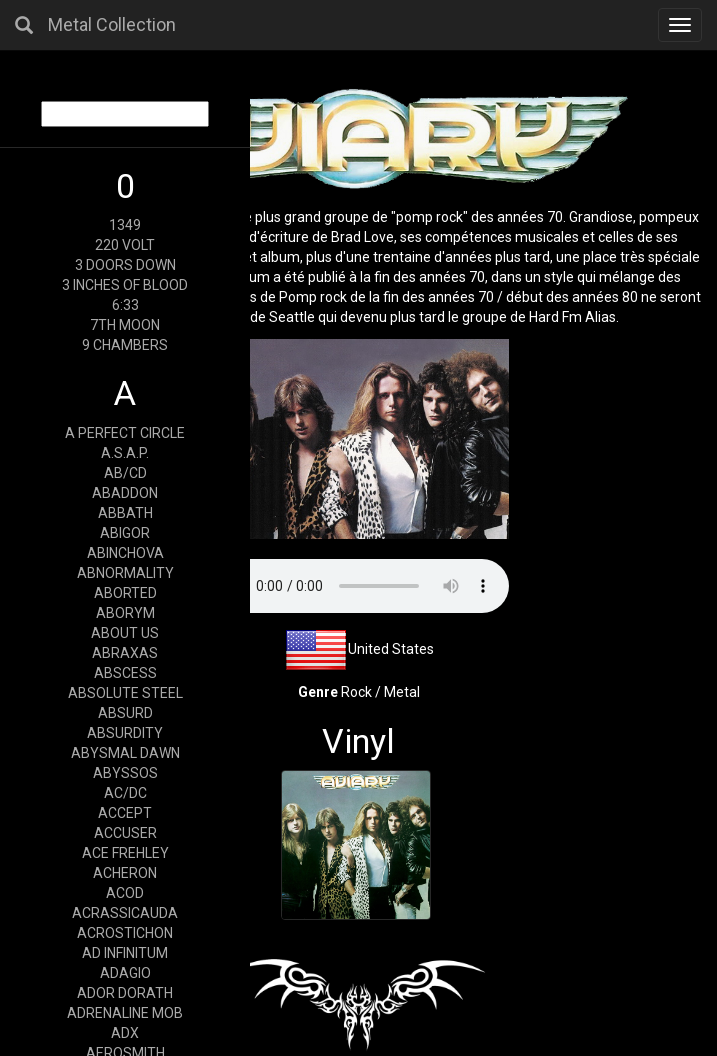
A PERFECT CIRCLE (125, 433)
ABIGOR (125, 533)
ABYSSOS (125, 773)
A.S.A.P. (125, 453)
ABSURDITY (125, 733)
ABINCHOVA (125, 553)
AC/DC (125, 793)
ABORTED (125, 593)
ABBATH (125, 513)
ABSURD (125, 713)
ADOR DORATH (125, 993)
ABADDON (125, 493)
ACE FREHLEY (125, 853)
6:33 (125, 305)
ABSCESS (125, 673)
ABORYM (125, 613)
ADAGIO (125, 973)
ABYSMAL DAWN (125, 753)
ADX (125, 1033)
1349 (125, 225)
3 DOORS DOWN (125, 265)
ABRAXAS (125, 653)
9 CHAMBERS (125, 345)
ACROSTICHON (125, 933)
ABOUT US (125, 633)
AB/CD (125, 473)
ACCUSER (125, 833)
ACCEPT (125, 813)
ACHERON (125, 873)
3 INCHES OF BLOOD (125, 285)
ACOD (125, 893)
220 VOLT (125, 245)
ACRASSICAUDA (125, 913)
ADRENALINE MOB (125, 1013)
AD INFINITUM (125, 953)
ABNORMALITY (125, 573)
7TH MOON (125, 325)
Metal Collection (112, 24)
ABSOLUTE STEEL (125, 693)
